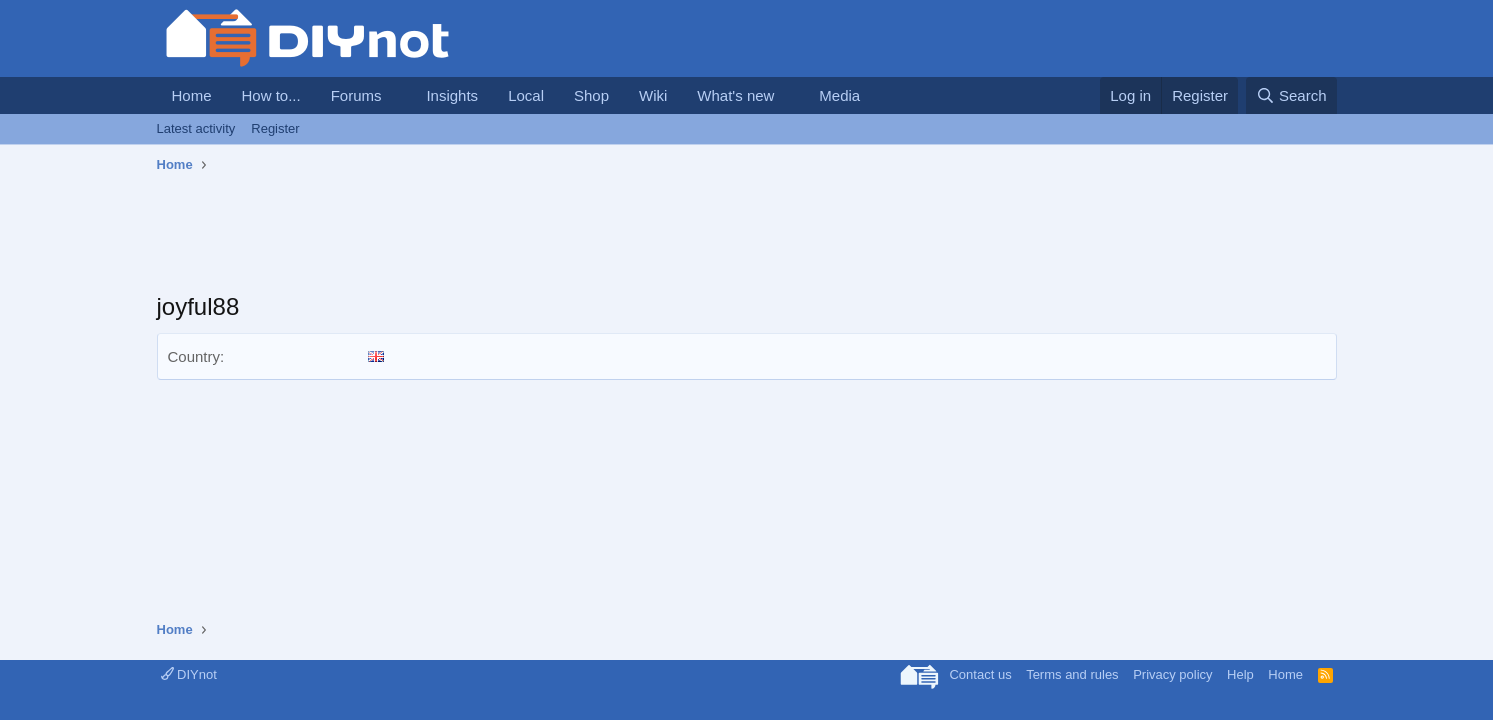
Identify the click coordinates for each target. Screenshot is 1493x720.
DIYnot (189, 674)
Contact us (980, 674)
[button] (397, 95)
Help (1240, 674)
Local (526, 95)
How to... (271, 95)
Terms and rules (1072, 674)
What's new (735, 95)
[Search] (1291, 95)
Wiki (653, 95)
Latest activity (196, 128)
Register (275, 128)
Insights (452, 95)
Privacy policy (1172, 674)
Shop (591, 95)
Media (839, 95)
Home (192, 95)
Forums (356, 95)
